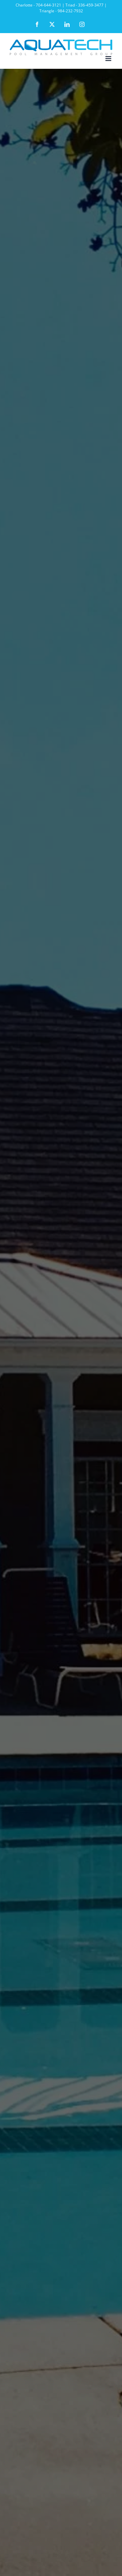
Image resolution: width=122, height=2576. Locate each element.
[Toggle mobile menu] (108, 58)
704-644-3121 (48, 5)
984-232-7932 (70, 11)
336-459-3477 (90, 5)
